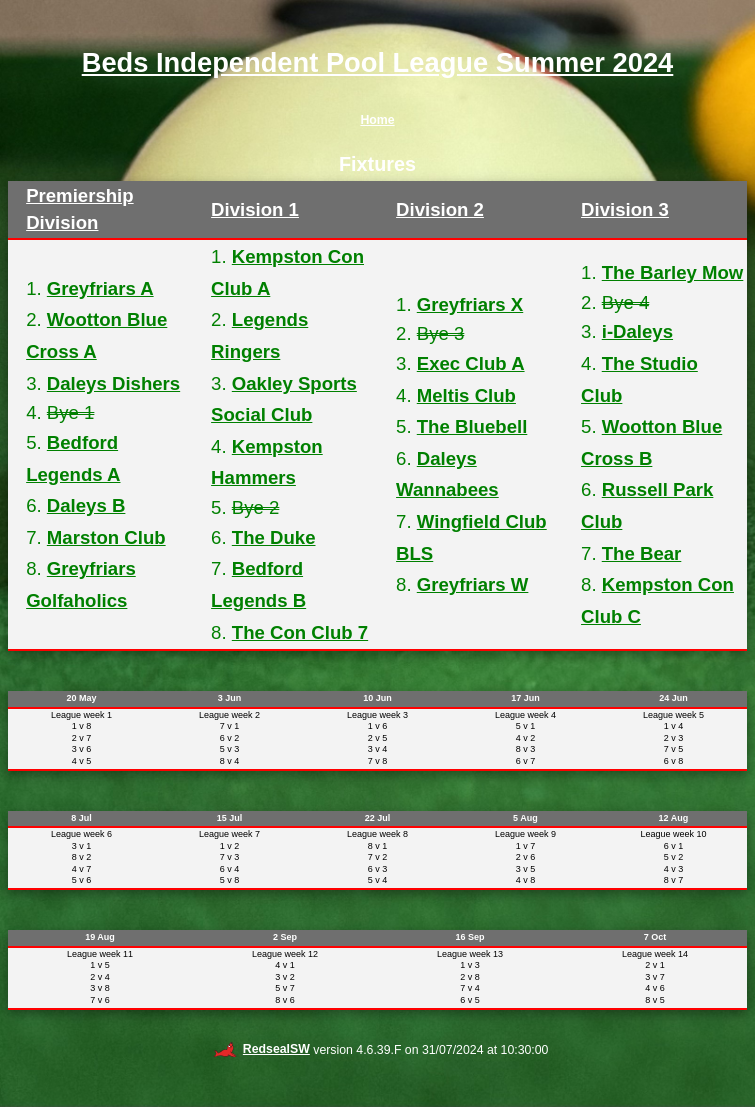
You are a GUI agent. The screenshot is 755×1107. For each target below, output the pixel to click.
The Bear (642, 553)
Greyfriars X (470, 304)
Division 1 (255, 209)
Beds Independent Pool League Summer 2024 (378, 62)
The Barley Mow (673, 272)
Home (377, 120)
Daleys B (86, 505)
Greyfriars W (473, 584)
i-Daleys (637, 331)
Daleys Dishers (113, 383)
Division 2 (440, 209)
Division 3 (625, 209)
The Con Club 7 (300, 632)
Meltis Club (466, 395)
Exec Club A (471, 363)
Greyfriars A (100, 288)
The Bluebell (472, 426)
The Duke (274, 537)
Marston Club (106, 537)
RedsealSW (261, 1049)
